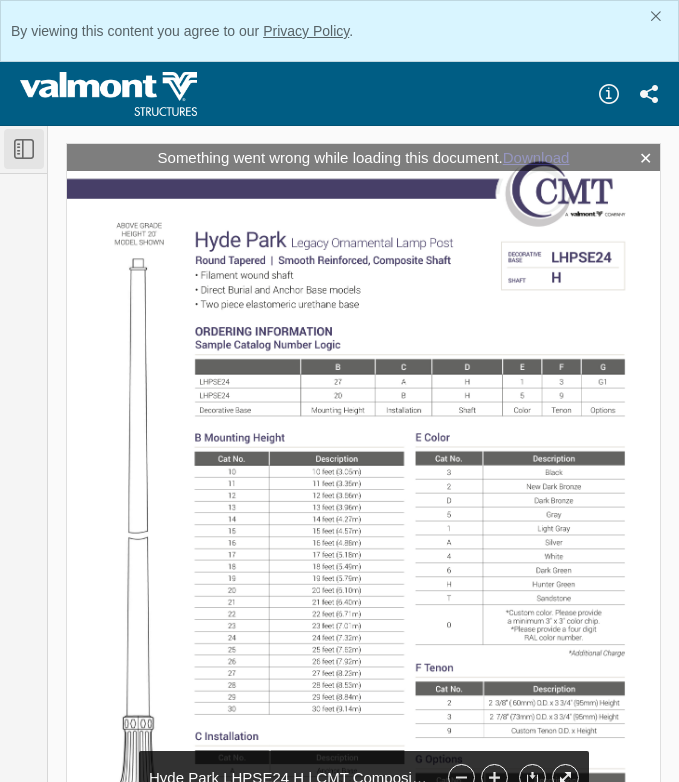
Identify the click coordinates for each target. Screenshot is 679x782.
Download (536, 157)
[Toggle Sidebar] (24, 149)
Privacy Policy (306, 31)
